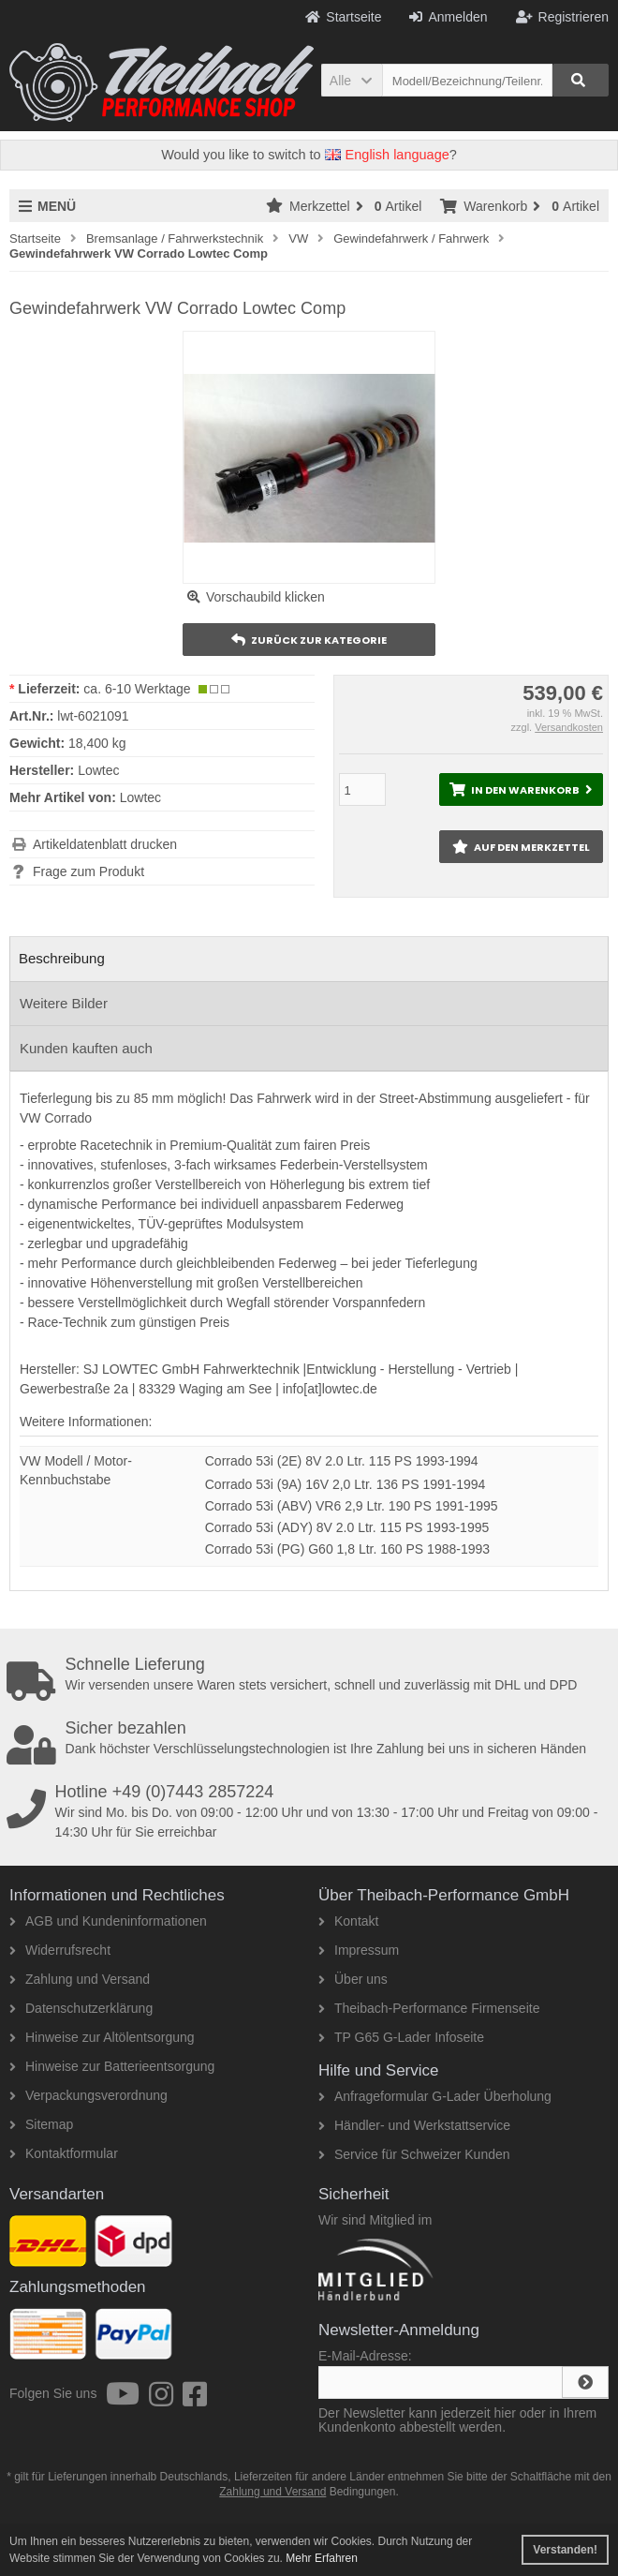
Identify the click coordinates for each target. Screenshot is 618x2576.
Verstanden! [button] (565, 2549)
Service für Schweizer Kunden (414, 2154)
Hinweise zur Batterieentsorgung (111, 2066)
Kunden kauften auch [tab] (86, 1048)
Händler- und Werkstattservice (414, 2125)
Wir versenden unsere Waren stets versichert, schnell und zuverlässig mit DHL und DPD (312, 1674)
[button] (351, 80)
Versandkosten (569, 727)
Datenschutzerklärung (81, 2008)
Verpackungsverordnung (88, 2095)
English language (387, 154)
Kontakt (348, 1920)
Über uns (353, 1979)
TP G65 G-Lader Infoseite (401, 2037)
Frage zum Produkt (88, 871)
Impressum (358, 1950)
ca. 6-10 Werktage (136, 688)
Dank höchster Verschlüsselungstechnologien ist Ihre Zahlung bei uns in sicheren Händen (312, 1738)
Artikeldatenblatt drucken (105, 844)
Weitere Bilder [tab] (64, 1003)
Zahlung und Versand (79, 1979)
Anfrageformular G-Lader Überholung (435, 2096)
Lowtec (140, 797)
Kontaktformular (63, 2153)
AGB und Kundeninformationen (108, 1920)
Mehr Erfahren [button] (322, 2558)
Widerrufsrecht (59, 1950)
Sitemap (41, 2124)
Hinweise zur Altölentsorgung (102, 2037)
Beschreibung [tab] (62, 958)
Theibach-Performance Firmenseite (428, 2008)
